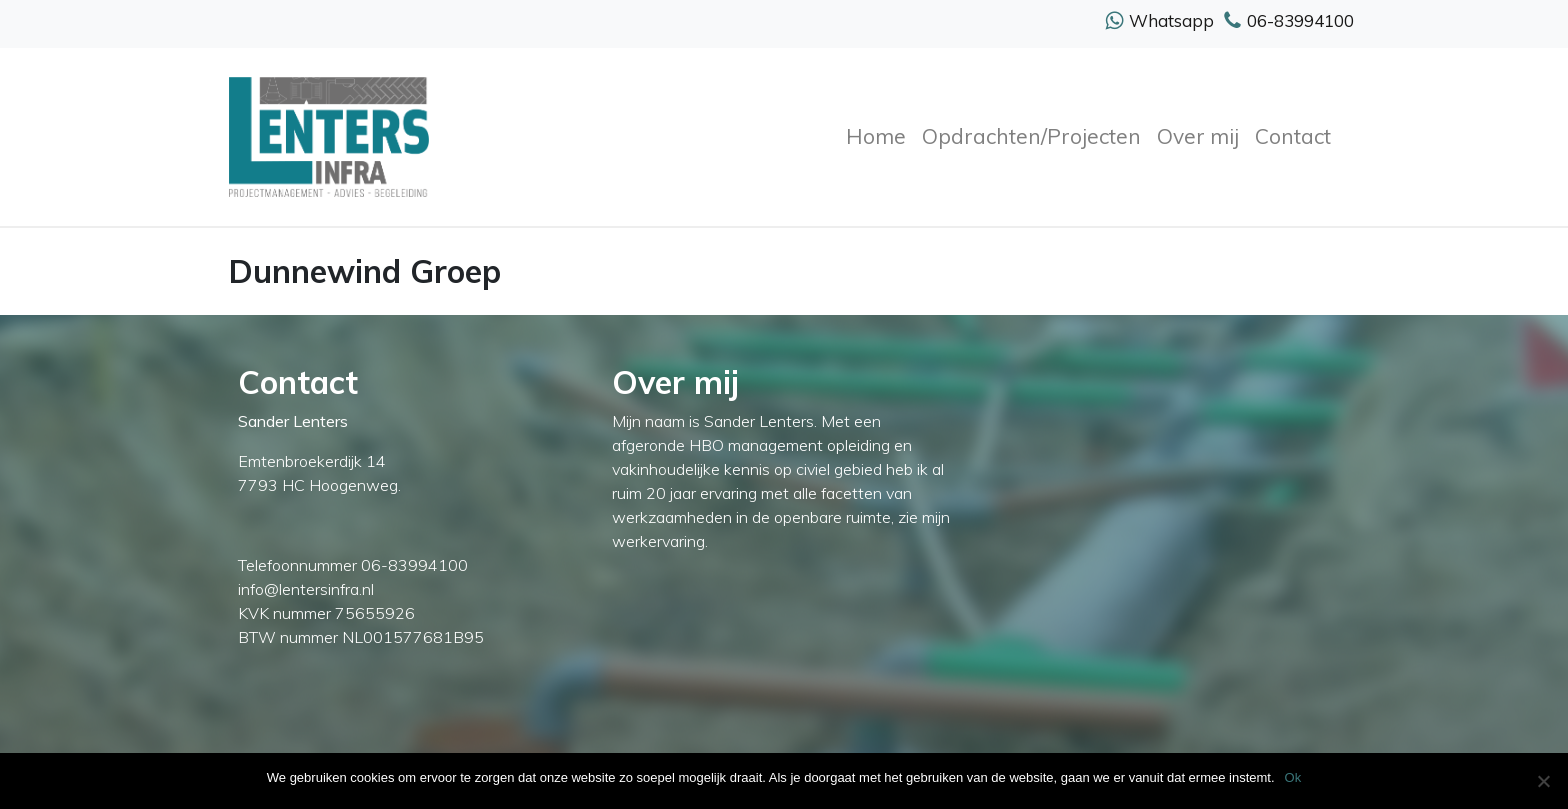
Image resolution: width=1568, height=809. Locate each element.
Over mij (1198, 136)
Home (876, 136)
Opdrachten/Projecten (1031, 136)
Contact (1293, 136)
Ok (1293, 777)
